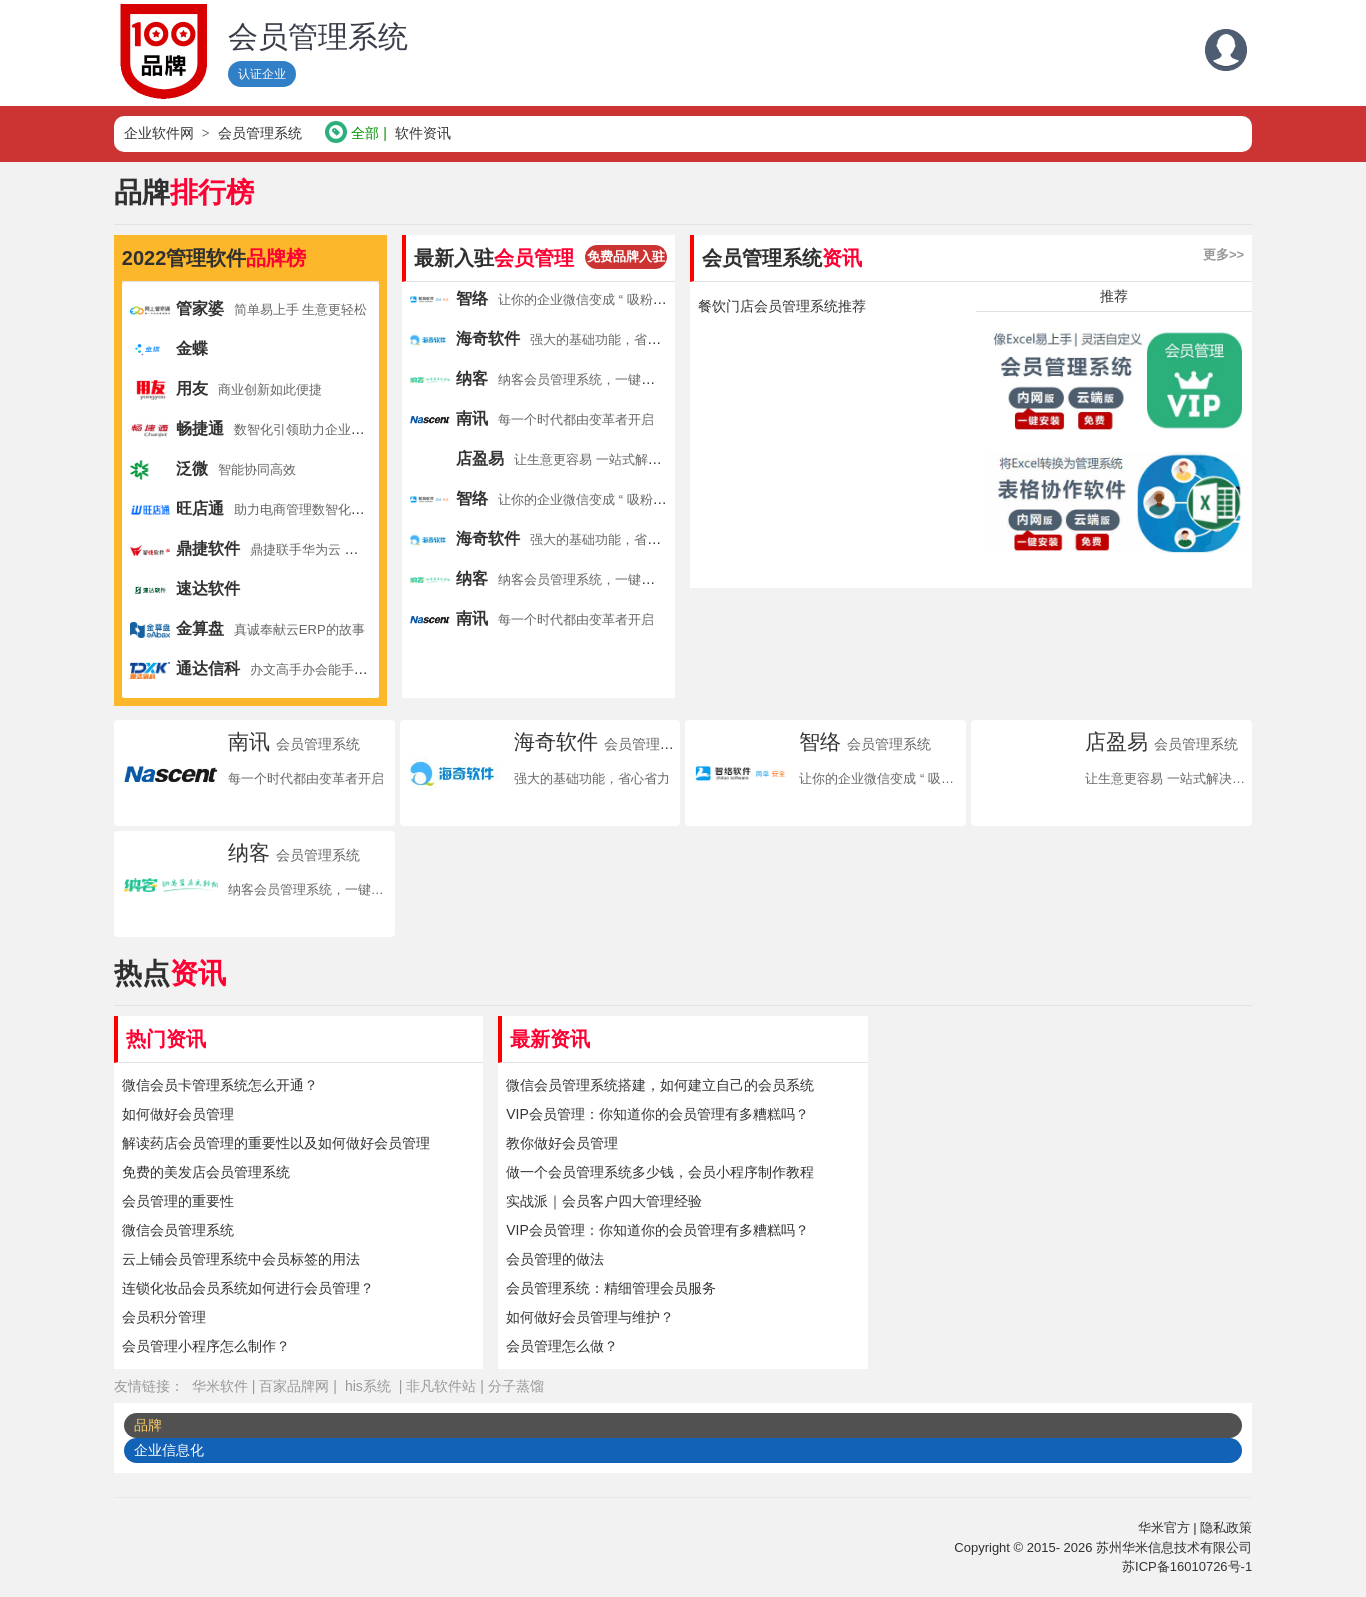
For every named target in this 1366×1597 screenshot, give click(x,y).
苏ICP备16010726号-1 (1187, 1566)
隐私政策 (1226, 1527)
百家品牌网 (294, 1386)
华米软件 (220, 1386)
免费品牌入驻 (626, 256)
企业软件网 (159, 133)
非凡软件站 (441, 1386)
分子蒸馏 (516, 1386)
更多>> (1223, 254)
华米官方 (1164, 1527)
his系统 (368, 1386)
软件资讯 (423, 133)
